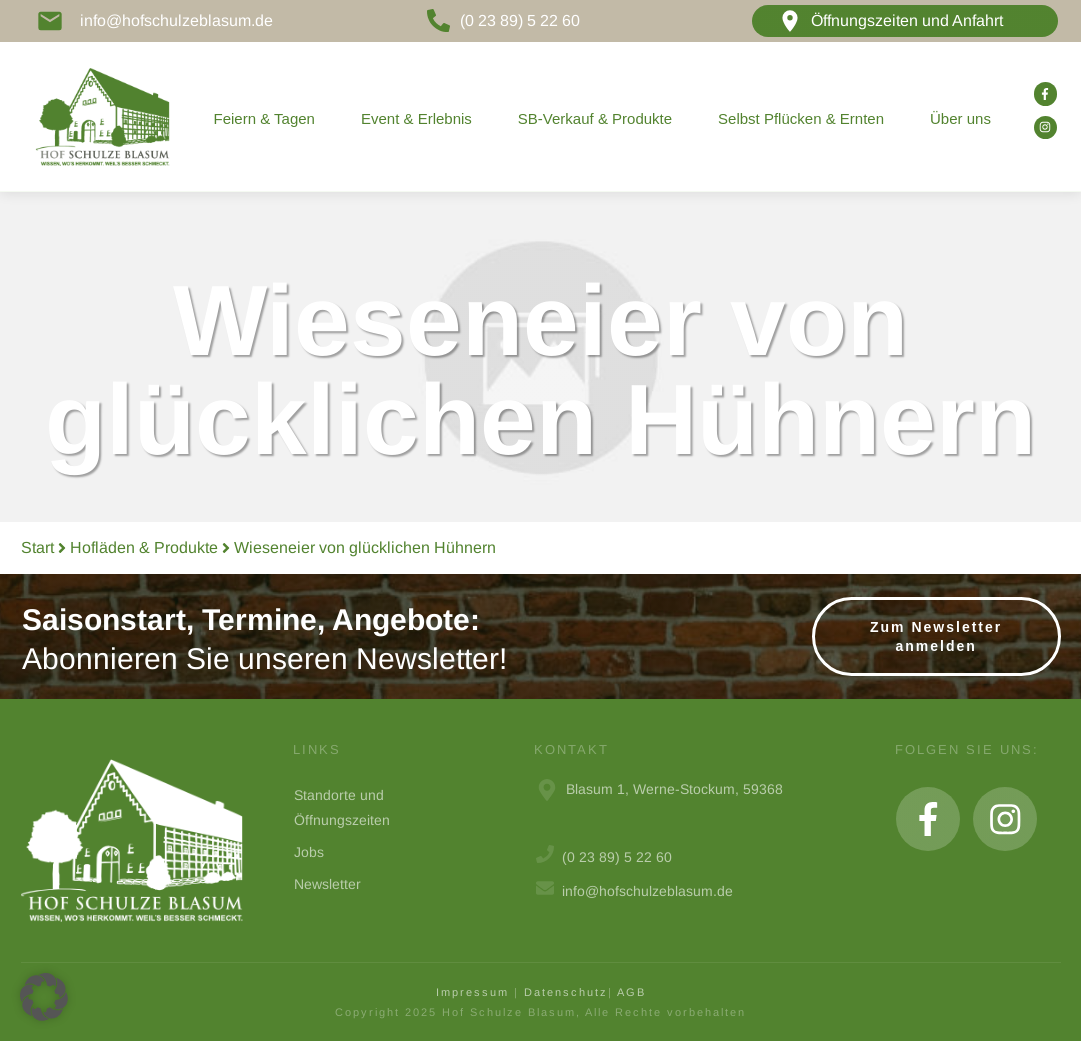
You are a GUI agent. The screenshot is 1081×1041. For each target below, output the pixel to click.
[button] (44, 997)
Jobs (309, 852)
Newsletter (327, 884)
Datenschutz (566, 992)
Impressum (472, 992)
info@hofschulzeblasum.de (176, 20)
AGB (631, 992)
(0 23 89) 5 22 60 (520, 20)
